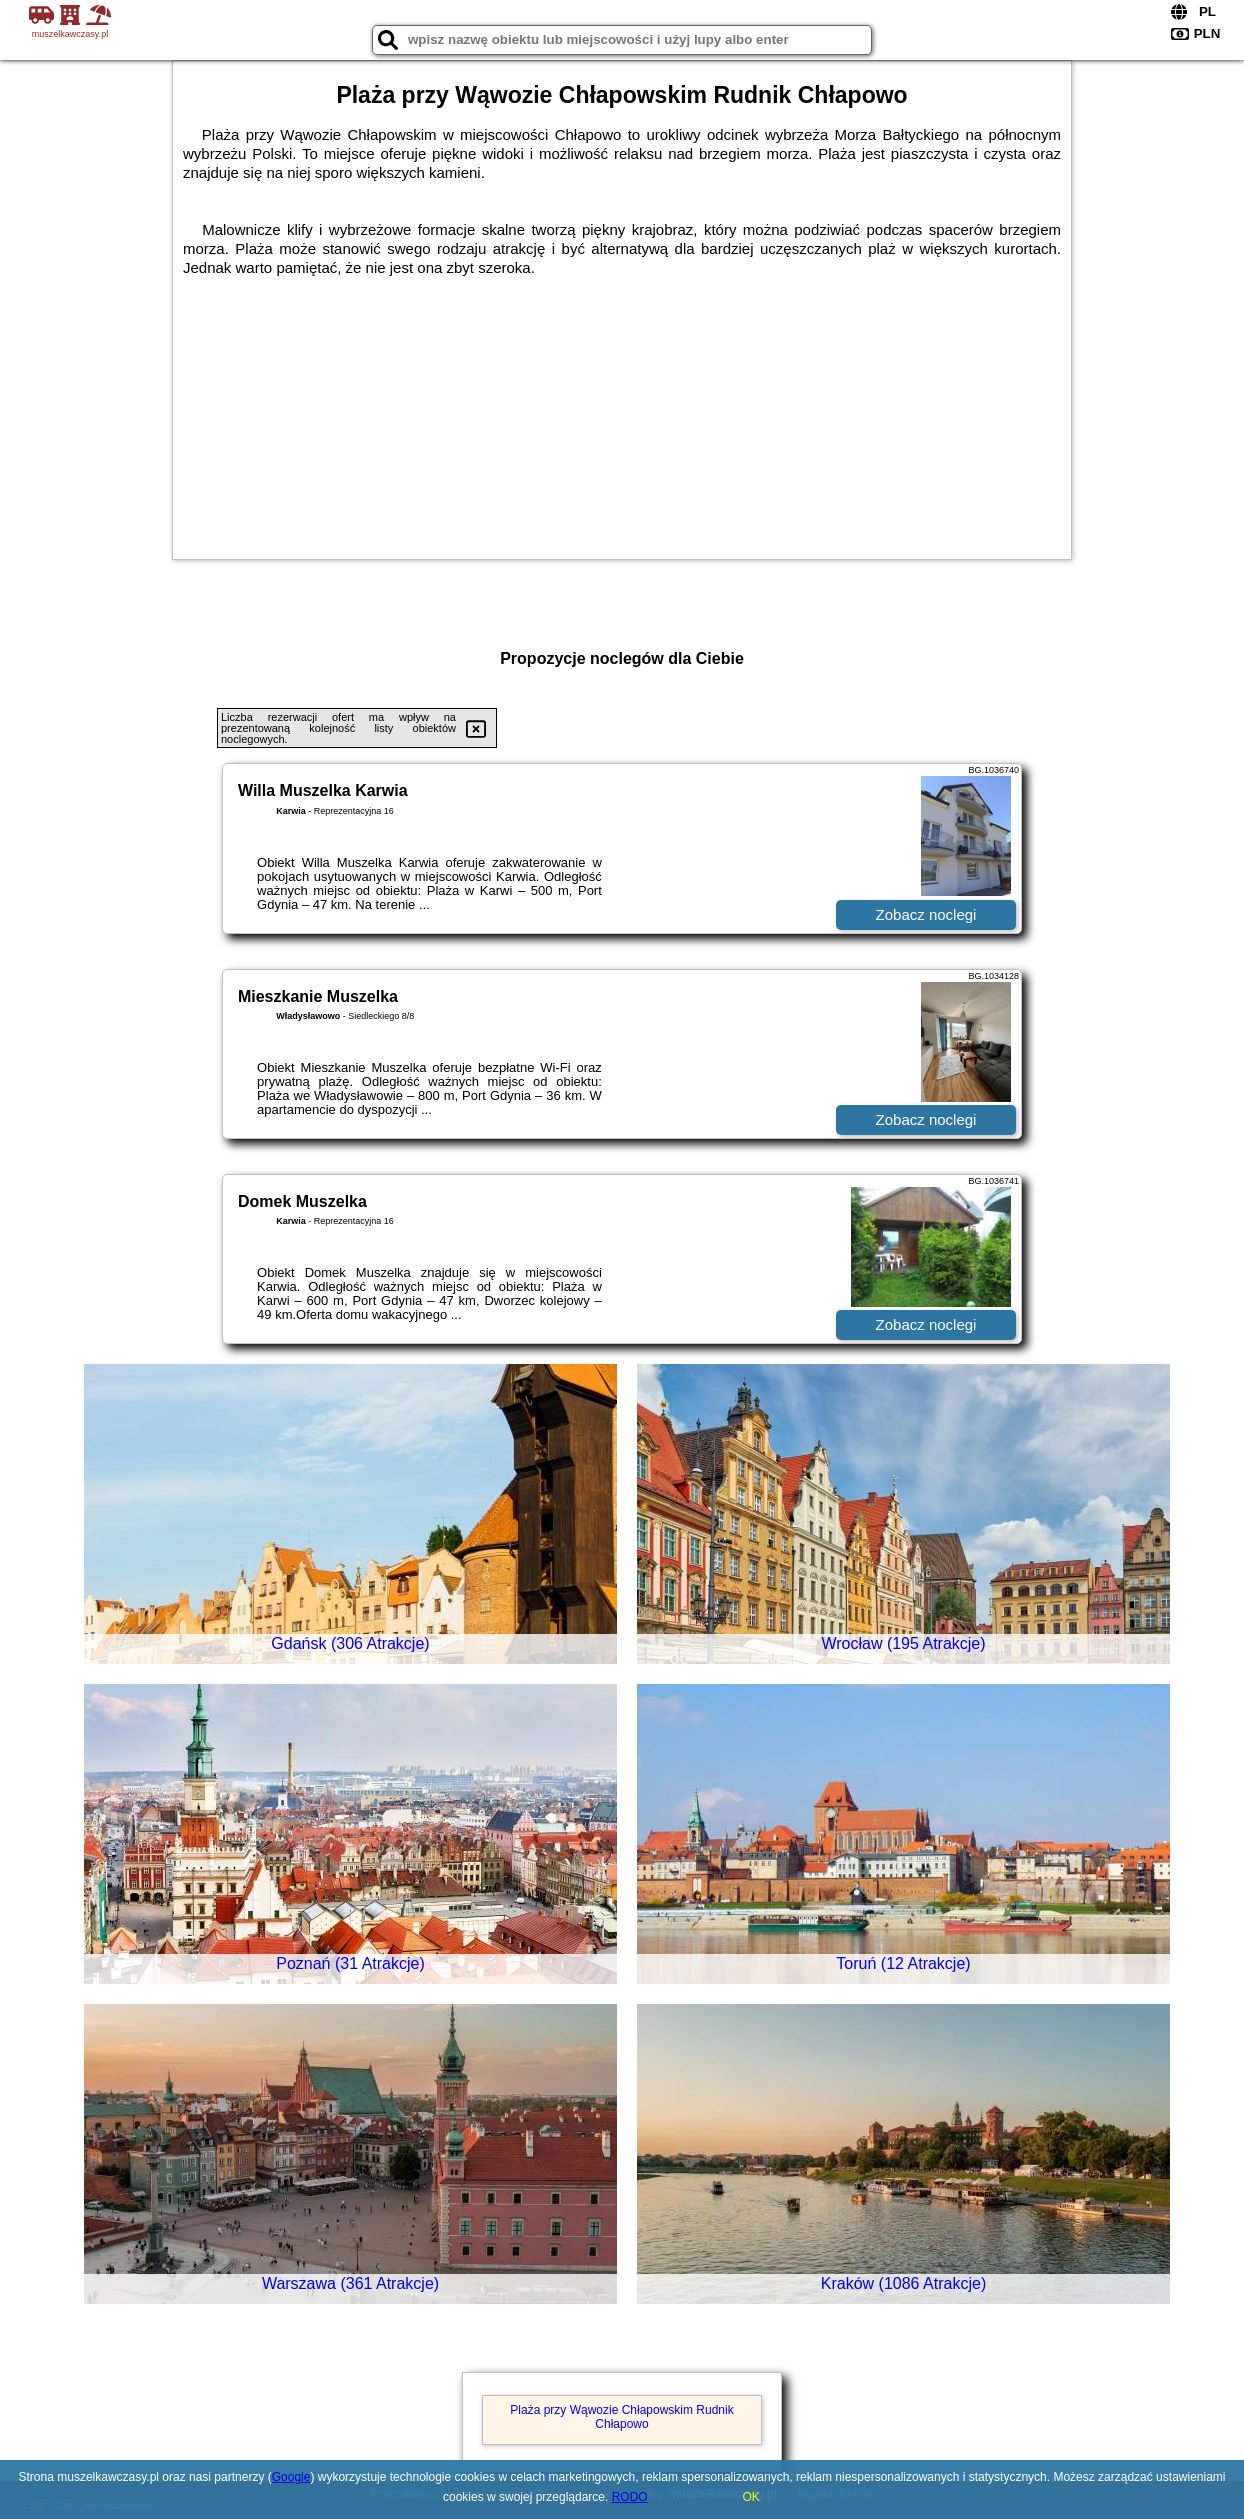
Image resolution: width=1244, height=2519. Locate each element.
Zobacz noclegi (926, 914)
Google (291, 2477)
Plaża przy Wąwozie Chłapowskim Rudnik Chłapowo (621, 2417)
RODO (630, 2497)
